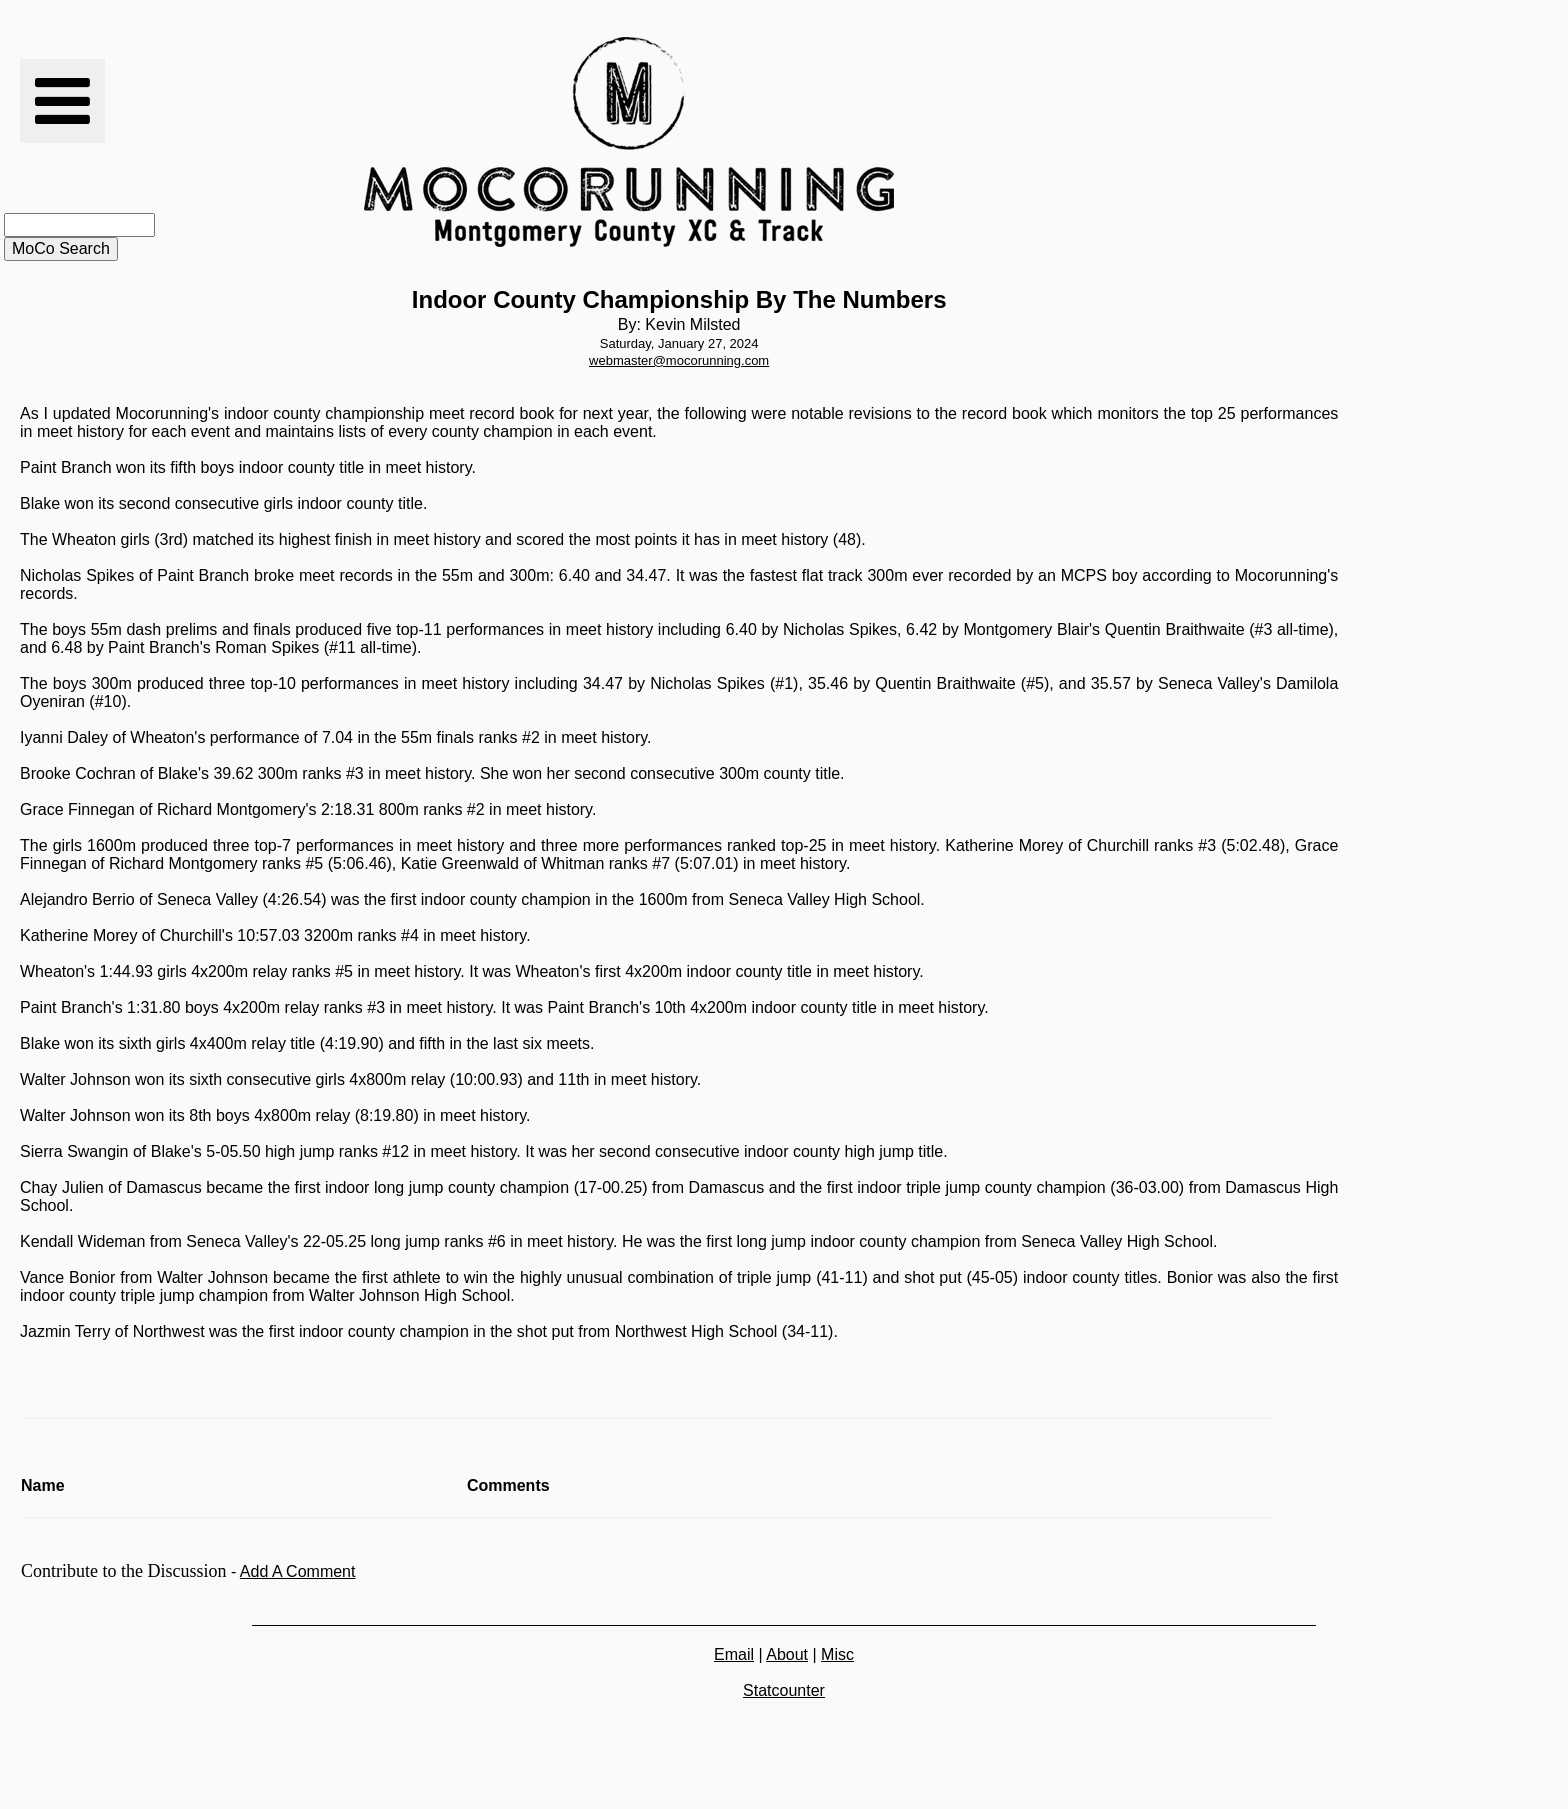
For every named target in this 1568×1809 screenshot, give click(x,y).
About (787, 1654)
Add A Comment (298, 1571)
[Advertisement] (1120, 142)
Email (734, 1654)
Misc (837, 1654)
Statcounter (784, 1690)
